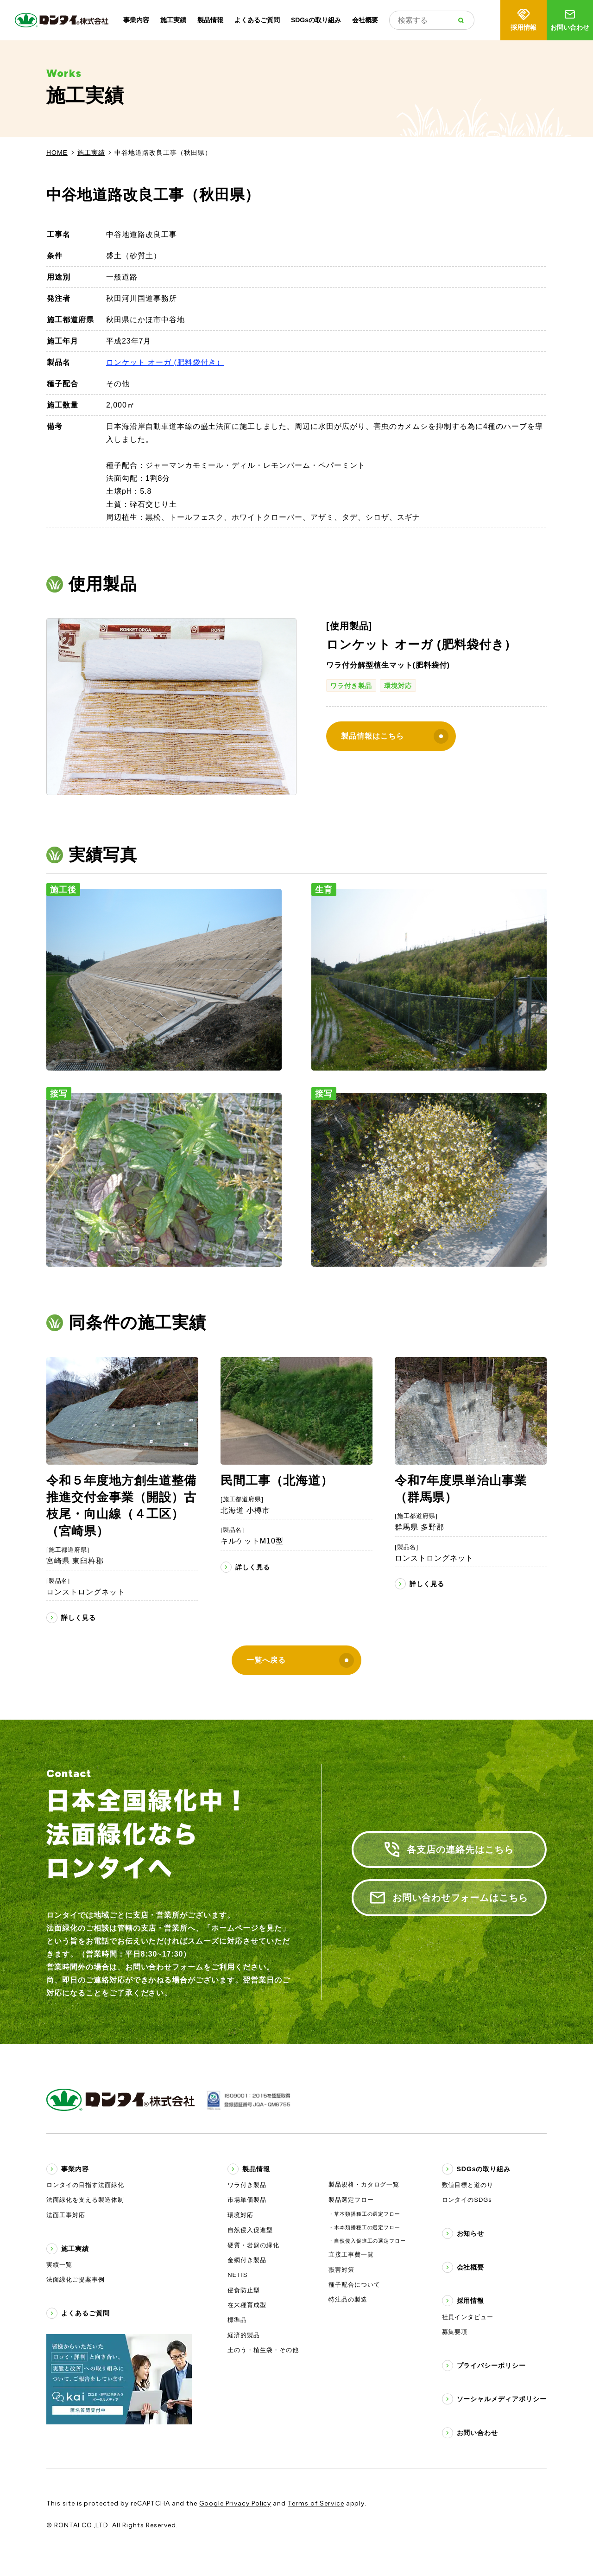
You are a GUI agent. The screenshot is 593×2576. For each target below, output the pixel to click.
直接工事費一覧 (351, 2254)
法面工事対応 (65, 2215)
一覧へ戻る (300, 1660)
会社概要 (365, 20)
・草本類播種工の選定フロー (364, 2214)
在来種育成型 (246, 2305)
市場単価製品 (246, 2199)
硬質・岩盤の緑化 (253, 2245)
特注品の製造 (347, 2299)
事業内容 (136, 20)
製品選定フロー (351, 2199)
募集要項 (455, 2331)
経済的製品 (243, 2335)
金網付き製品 (246, 2260)
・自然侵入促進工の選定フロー (367, 2241)
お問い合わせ (569, 19)
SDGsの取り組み (316, 20)
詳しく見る (78, 1617)
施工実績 (173, 20)
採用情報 (523, 19)
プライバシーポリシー (491, 2365)
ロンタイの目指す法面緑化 (85, 2184)
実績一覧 (59, 2264)
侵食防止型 (243, 2290)
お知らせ (471, 2233)
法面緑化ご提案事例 (75, 2279)
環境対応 (398, 685)
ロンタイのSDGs (467, 2199)
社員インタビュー (468, 2317)
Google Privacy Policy (235, 2503)
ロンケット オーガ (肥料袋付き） (165, 362)
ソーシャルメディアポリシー (502, 2399)
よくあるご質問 (257, 20)
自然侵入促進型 (250, 2229)
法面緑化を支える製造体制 (85, 2199)
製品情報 (210, 20)
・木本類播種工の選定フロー (364, 2227)
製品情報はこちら (394, 736)
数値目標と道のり (468, 2184)
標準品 (237, 2319)
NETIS (237, 2274)
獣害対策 (341, 2269)
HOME (57, 152)
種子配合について (354, 2284)
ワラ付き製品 (351, 685)
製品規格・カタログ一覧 (364, 2184)
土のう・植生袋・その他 (263, 2349)
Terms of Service (316, 2503)
